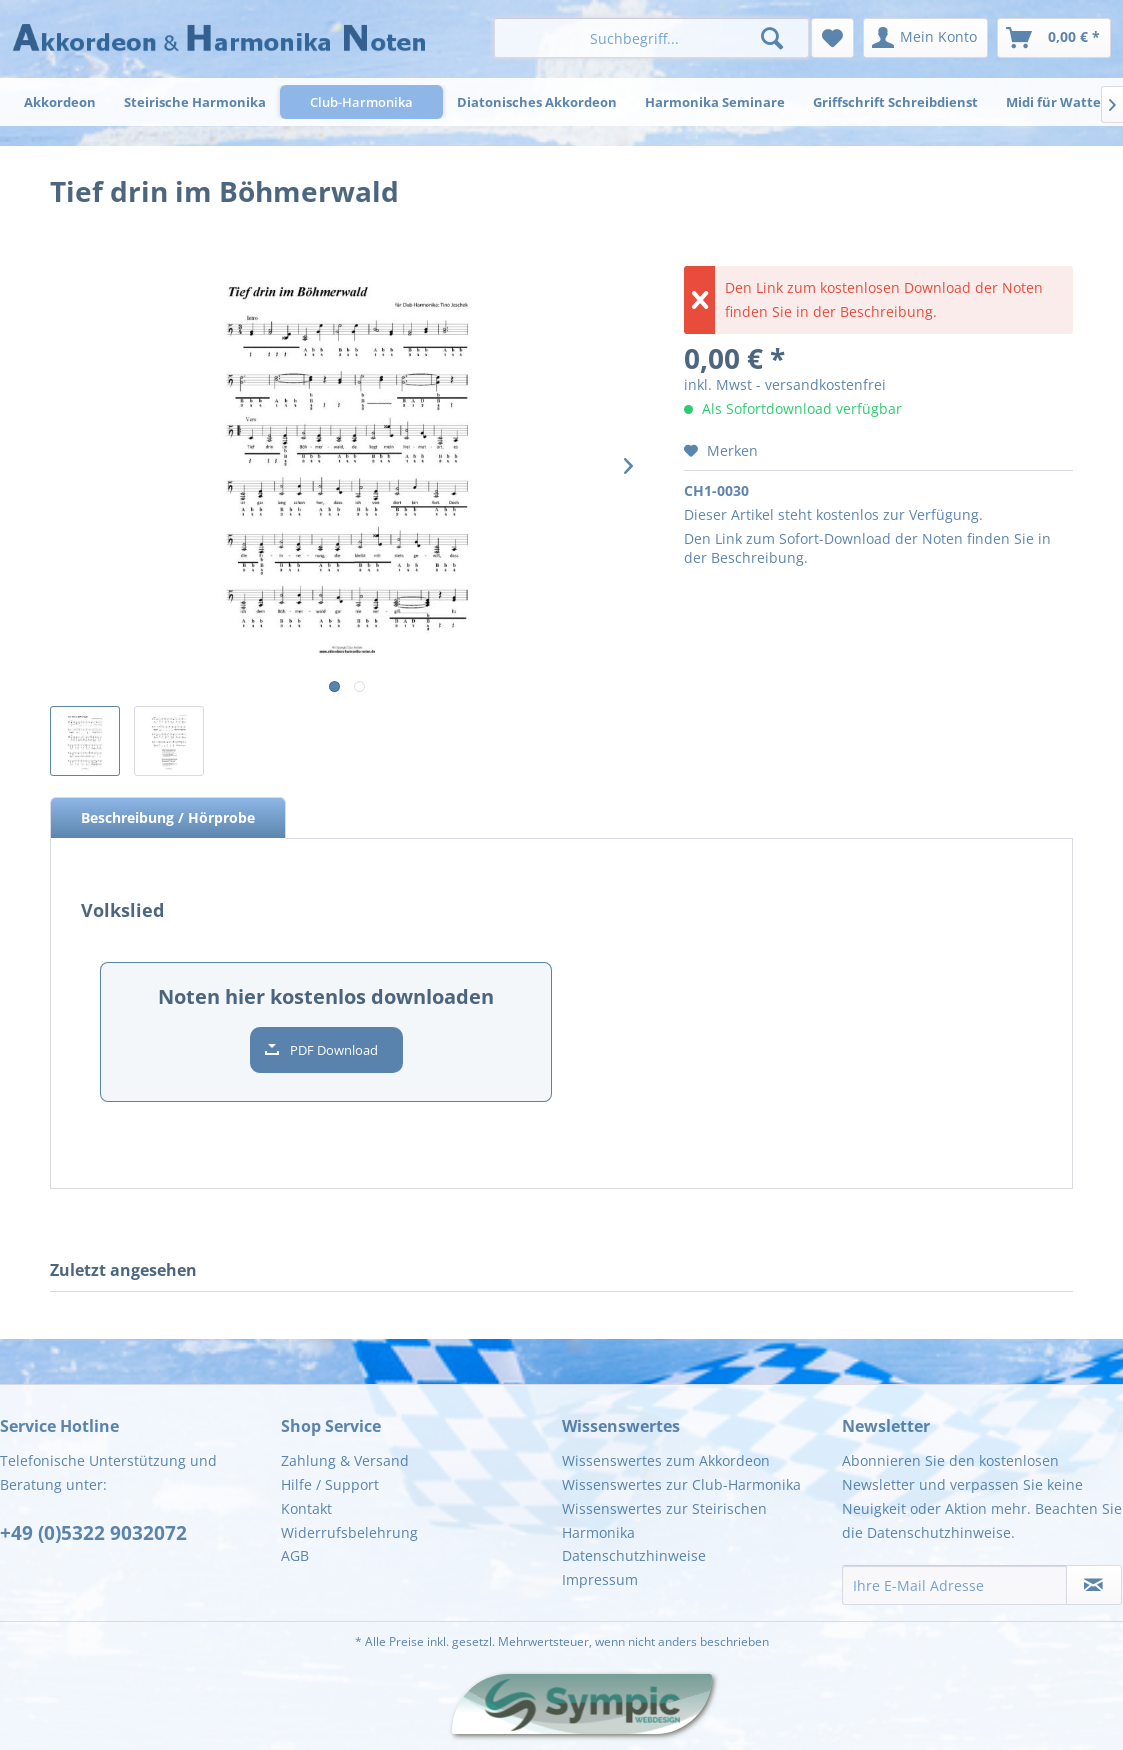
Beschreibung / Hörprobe (168, 817)
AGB (295, 1555)
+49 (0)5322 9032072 (93, 1533)
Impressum (600, 1579)
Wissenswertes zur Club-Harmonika (681, 1484)
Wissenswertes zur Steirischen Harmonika (664, 1520)
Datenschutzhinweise (634, 1555)
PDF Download (334, 1050)
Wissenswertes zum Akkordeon (666, 1460)
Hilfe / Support (330, 1484)
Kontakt (306, 1508)
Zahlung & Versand (345, 1460)
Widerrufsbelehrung (349, 1532)
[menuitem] (651, 38)
